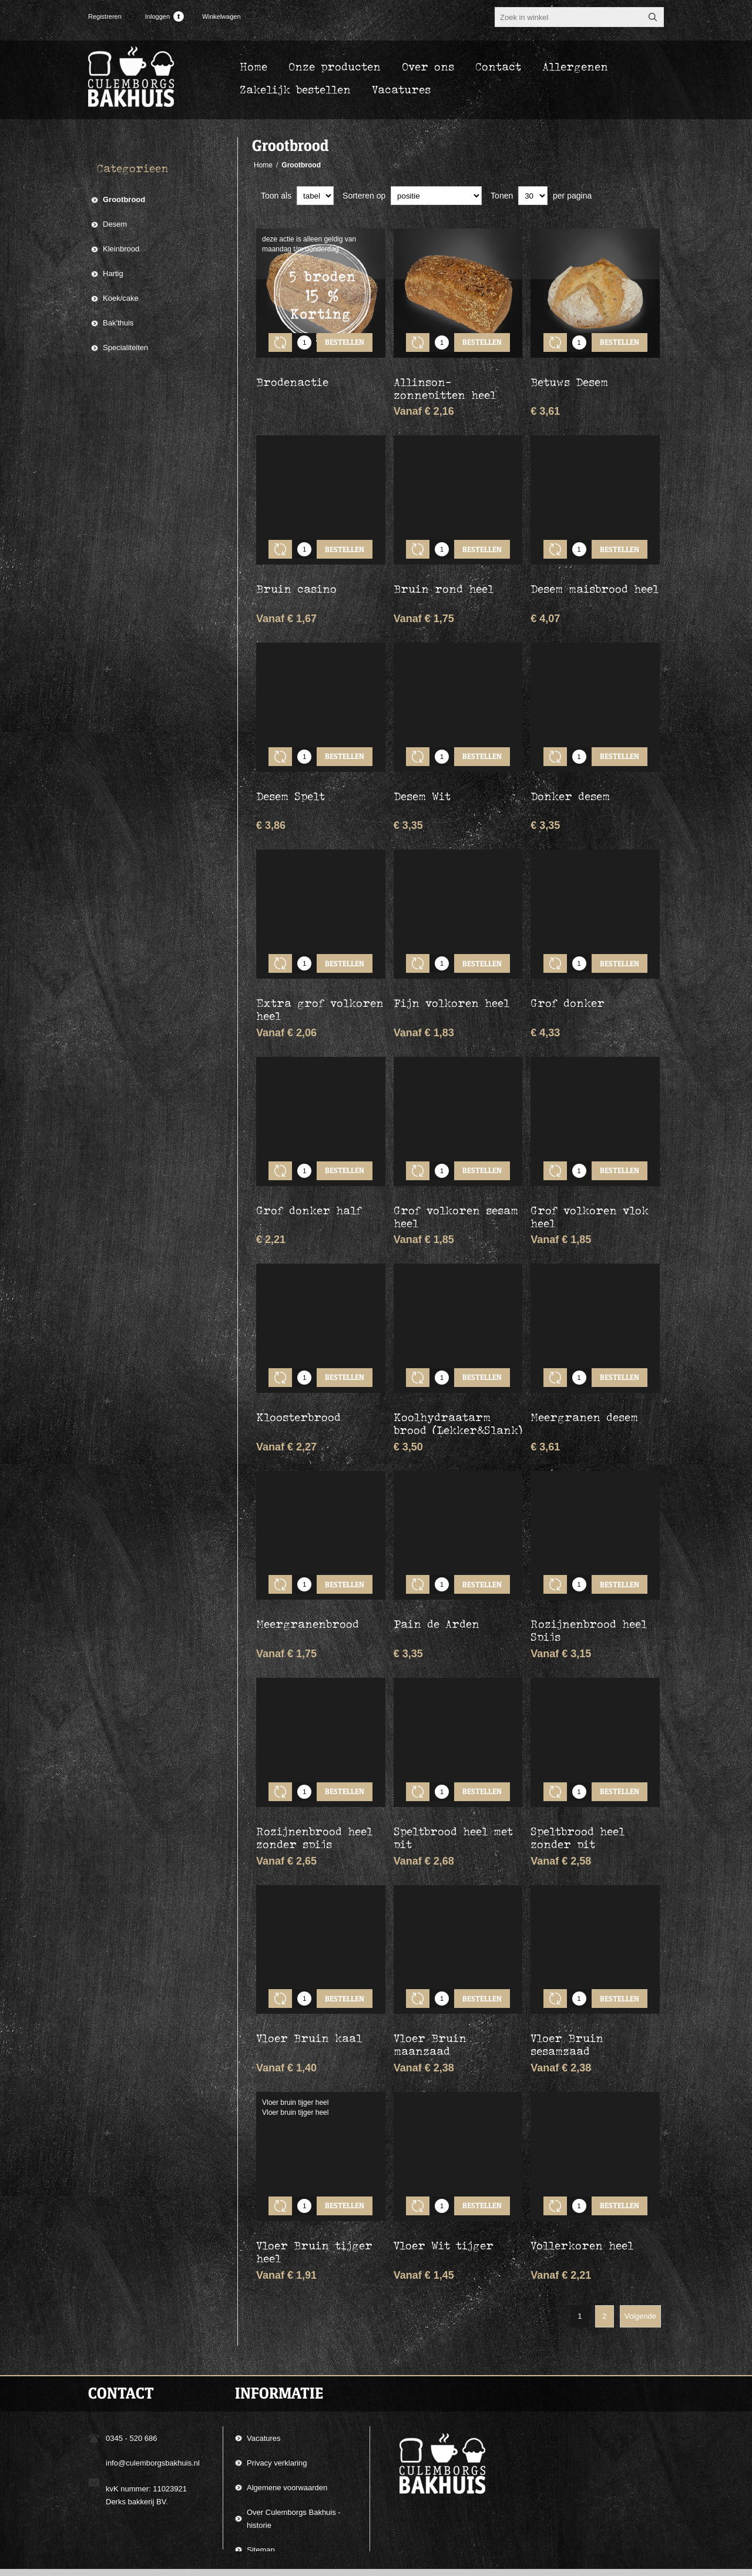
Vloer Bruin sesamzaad (567, 1965)
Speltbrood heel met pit (453, 1767)
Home (263, 165)
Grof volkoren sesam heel (456, 1172)
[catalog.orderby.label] (436, 195)
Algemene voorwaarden (287, 2399)
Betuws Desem (569, 373)
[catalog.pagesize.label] (533, 195)
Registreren (105, 16)
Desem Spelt (290, 769)
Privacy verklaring (277, 2374)
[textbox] (568, 17)
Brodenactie (292, 373)
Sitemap (261, 2461)
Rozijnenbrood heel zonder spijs (314, 1767)
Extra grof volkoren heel (320, 974)
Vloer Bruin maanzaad (430, 1965)
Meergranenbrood (307, 1562)
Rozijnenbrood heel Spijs (589, 1568)
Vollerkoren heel (582, 2157)
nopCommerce (648, 2563)
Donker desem (570, 769)
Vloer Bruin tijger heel (314, 2164)
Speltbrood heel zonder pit (578, 1767)
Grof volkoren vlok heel (590, 1172)
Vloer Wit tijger (444, 2157)
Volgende (640, 2228)
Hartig (113, 273)
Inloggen (157, 16)
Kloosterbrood (298, 1364)
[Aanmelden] (365, 2527)
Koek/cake (121, 298)
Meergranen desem (584, 1364)
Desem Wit (422, 769)
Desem (115, 224)
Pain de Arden (436, 1562)
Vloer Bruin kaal (309, 1958)
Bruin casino (296, 571)
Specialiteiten (125, 347)
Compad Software (587, 2563)
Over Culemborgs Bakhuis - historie (294, 2430)
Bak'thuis (118, 322)
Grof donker (568, 967)
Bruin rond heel (444, 571)
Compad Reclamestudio (485, 2563)
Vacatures (264, 2350)
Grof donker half (309, 1166)
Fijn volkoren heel (451, 967)
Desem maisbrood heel (595, 571)
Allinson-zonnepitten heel (445, 379)
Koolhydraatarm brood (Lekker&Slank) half (458, 1377)
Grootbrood (124, 199)
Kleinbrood (121, 248)
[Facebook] (97, 2520)
